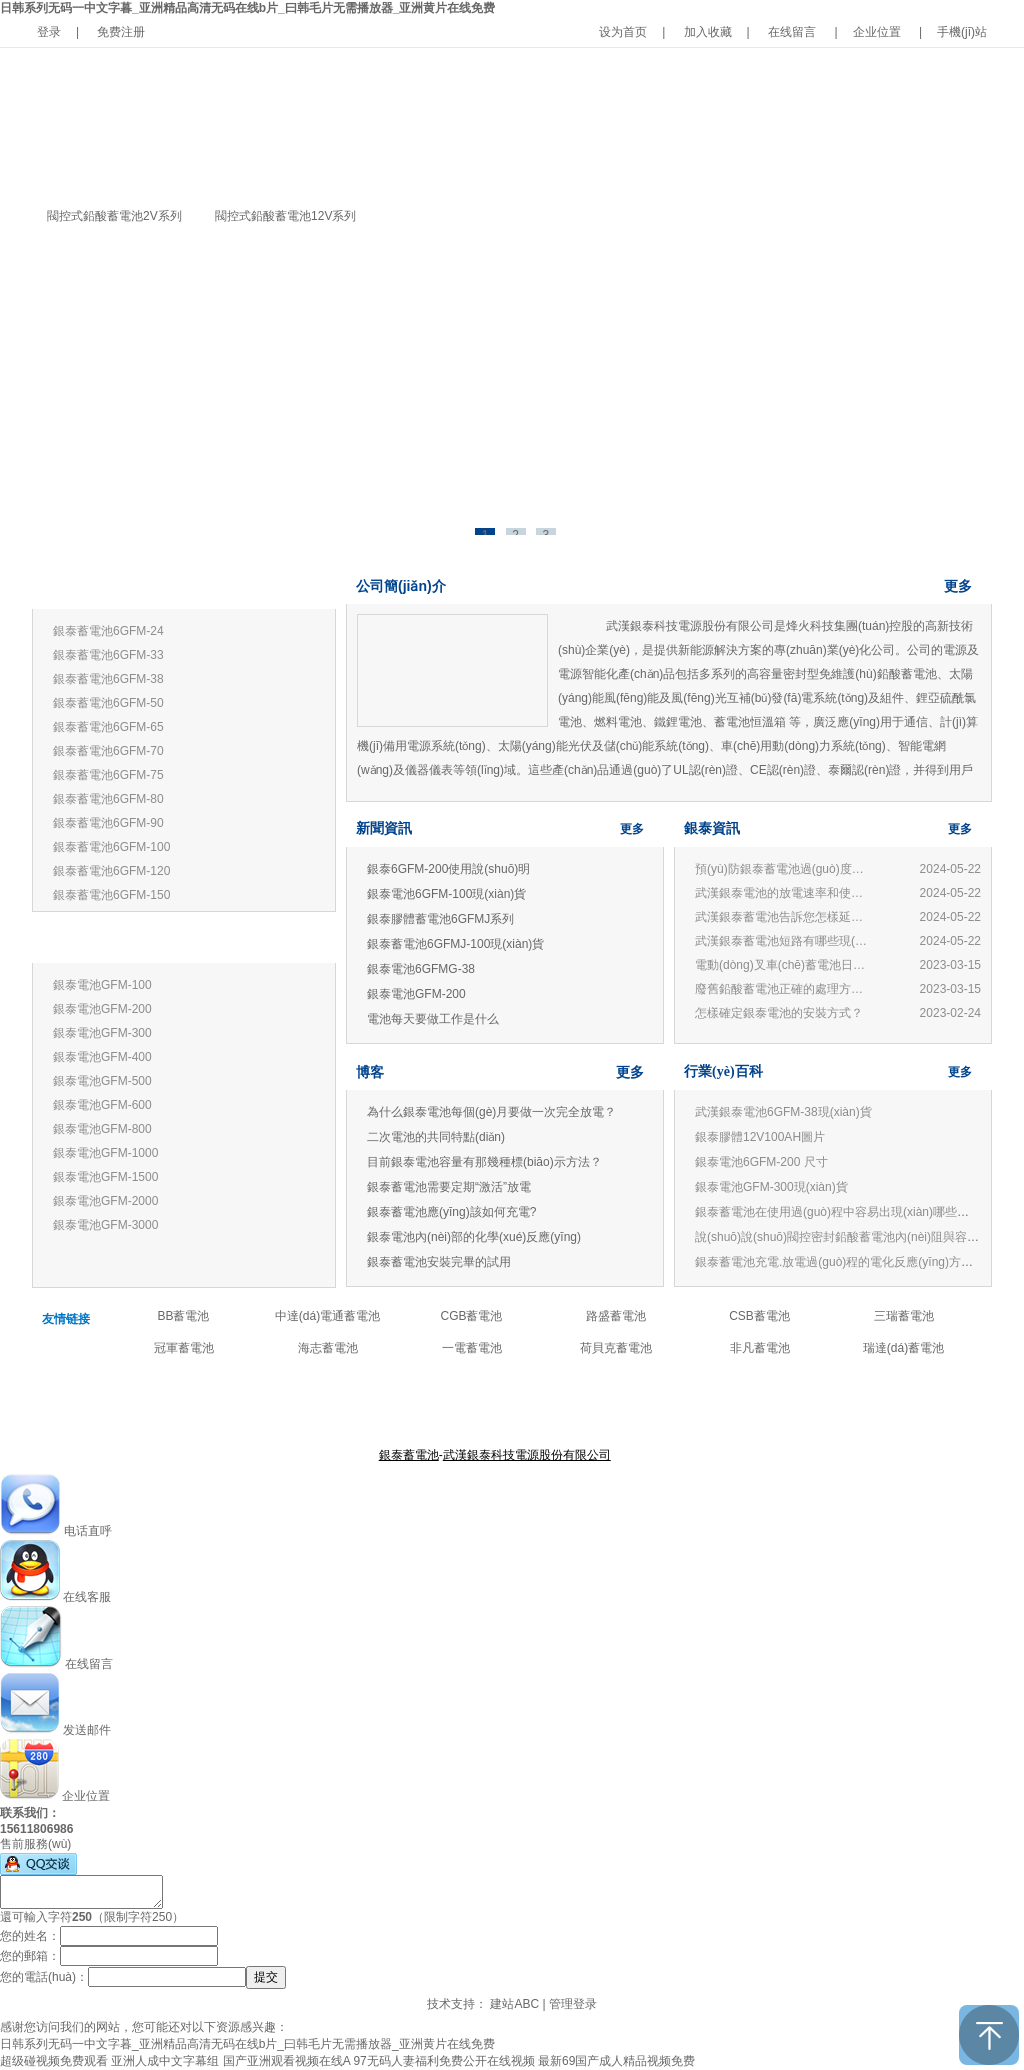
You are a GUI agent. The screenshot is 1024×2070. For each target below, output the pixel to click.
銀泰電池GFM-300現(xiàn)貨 (771, 1187)
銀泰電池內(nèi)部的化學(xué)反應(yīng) (474, 1237)
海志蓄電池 (328, 1348)
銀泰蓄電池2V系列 (99, 942)
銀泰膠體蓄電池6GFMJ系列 (440, 919)
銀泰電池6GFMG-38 (421, 969)
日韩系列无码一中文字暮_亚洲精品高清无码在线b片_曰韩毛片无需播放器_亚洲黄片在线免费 (247, 8)
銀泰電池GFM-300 (102, 1033)
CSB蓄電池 (759, 1316)
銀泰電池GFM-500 (102, 1081)
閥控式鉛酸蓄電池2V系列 (114, 216)
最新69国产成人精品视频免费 (616, 2061)
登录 (49, 32)
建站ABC (514, 2004)
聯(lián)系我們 (637, 1406)
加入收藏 (708, 32)
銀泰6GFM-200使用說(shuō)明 (448, 869)
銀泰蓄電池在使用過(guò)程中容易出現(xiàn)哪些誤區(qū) (848, 1212)
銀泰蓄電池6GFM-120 (111, 871)
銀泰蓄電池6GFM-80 (108, 799)
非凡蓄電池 (760, 1348)
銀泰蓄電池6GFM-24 (108, 631)
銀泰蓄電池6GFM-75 (108, 775)
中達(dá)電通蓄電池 (327, 1316)
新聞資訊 (384, 828)
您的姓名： (30, 1936)
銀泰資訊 (712, 828)
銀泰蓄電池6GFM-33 (108, 655)
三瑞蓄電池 (904, 1316)
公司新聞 (570, 1406)
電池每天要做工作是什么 (433, 1019)
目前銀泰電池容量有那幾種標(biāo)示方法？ (484, 1162)
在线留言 (792, 32)
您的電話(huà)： (44, 1977)
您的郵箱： (30, 1956)
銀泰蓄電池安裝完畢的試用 (439, 1262)
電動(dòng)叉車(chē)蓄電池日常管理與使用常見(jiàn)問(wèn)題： (784, 965)
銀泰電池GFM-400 (102, 1057)
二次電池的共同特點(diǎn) (436, 1137)
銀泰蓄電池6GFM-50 (108, 703)
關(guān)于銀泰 (410, 1406)
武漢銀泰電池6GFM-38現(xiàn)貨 (783, 1112)
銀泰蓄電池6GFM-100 (111, 847)
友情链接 (66, 1319)
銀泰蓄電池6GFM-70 (108, 751)
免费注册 (121, 32)
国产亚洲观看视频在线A (286, 2061)
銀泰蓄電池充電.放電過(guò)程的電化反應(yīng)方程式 (840, 1262)
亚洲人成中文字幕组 (165, 2061)
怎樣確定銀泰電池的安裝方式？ (779, 1013)
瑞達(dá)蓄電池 (903, 1348)
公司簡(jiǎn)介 (401, 586)
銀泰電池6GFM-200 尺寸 (761, 1162)
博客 (370, 1072)
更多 (304, 588)
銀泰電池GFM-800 (102, 1129)
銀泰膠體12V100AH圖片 (760, 1137)
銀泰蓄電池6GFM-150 (111, 895)
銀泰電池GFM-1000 (105, 1153)
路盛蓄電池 (616, 1316)
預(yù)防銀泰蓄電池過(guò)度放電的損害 (784, 869)
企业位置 (877, 32)
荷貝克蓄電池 (616, 1348)
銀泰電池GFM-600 (102, 1105)
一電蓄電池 (472, 1348)
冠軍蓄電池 (184, 1348)
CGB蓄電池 (471, 1316)
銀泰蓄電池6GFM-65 (108, 727)
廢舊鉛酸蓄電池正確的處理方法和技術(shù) (784, 989)
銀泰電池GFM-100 (102, 985)
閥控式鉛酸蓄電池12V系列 (285, 216)
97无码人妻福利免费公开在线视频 (443, 2061)
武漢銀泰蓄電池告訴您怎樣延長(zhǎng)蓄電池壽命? (784, 917)
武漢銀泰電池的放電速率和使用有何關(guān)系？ (784, 893)
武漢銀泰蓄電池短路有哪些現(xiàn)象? (784, 941)
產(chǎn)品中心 (498, 1406)
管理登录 (573, 2004)
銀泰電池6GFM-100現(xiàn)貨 (446, 894)
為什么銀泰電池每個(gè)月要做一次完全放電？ (491, 1112)
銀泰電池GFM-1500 (105, 1177)
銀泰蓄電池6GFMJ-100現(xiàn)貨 (455, 944)
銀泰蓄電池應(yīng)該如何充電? (451, 1212)
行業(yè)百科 (723, 1071)
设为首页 (623, 32)
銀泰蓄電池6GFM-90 (108, 823)
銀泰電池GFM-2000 (105, 1201)
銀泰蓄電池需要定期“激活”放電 (449, 1187)
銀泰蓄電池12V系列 (103, 588)
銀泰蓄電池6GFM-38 (108, 679)
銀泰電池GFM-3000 (105, 1225)
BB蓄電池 (183, 1316)
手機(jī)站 (962, 32)
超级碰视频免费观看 (54, 2061)
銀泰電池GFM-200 (102, 1009)
